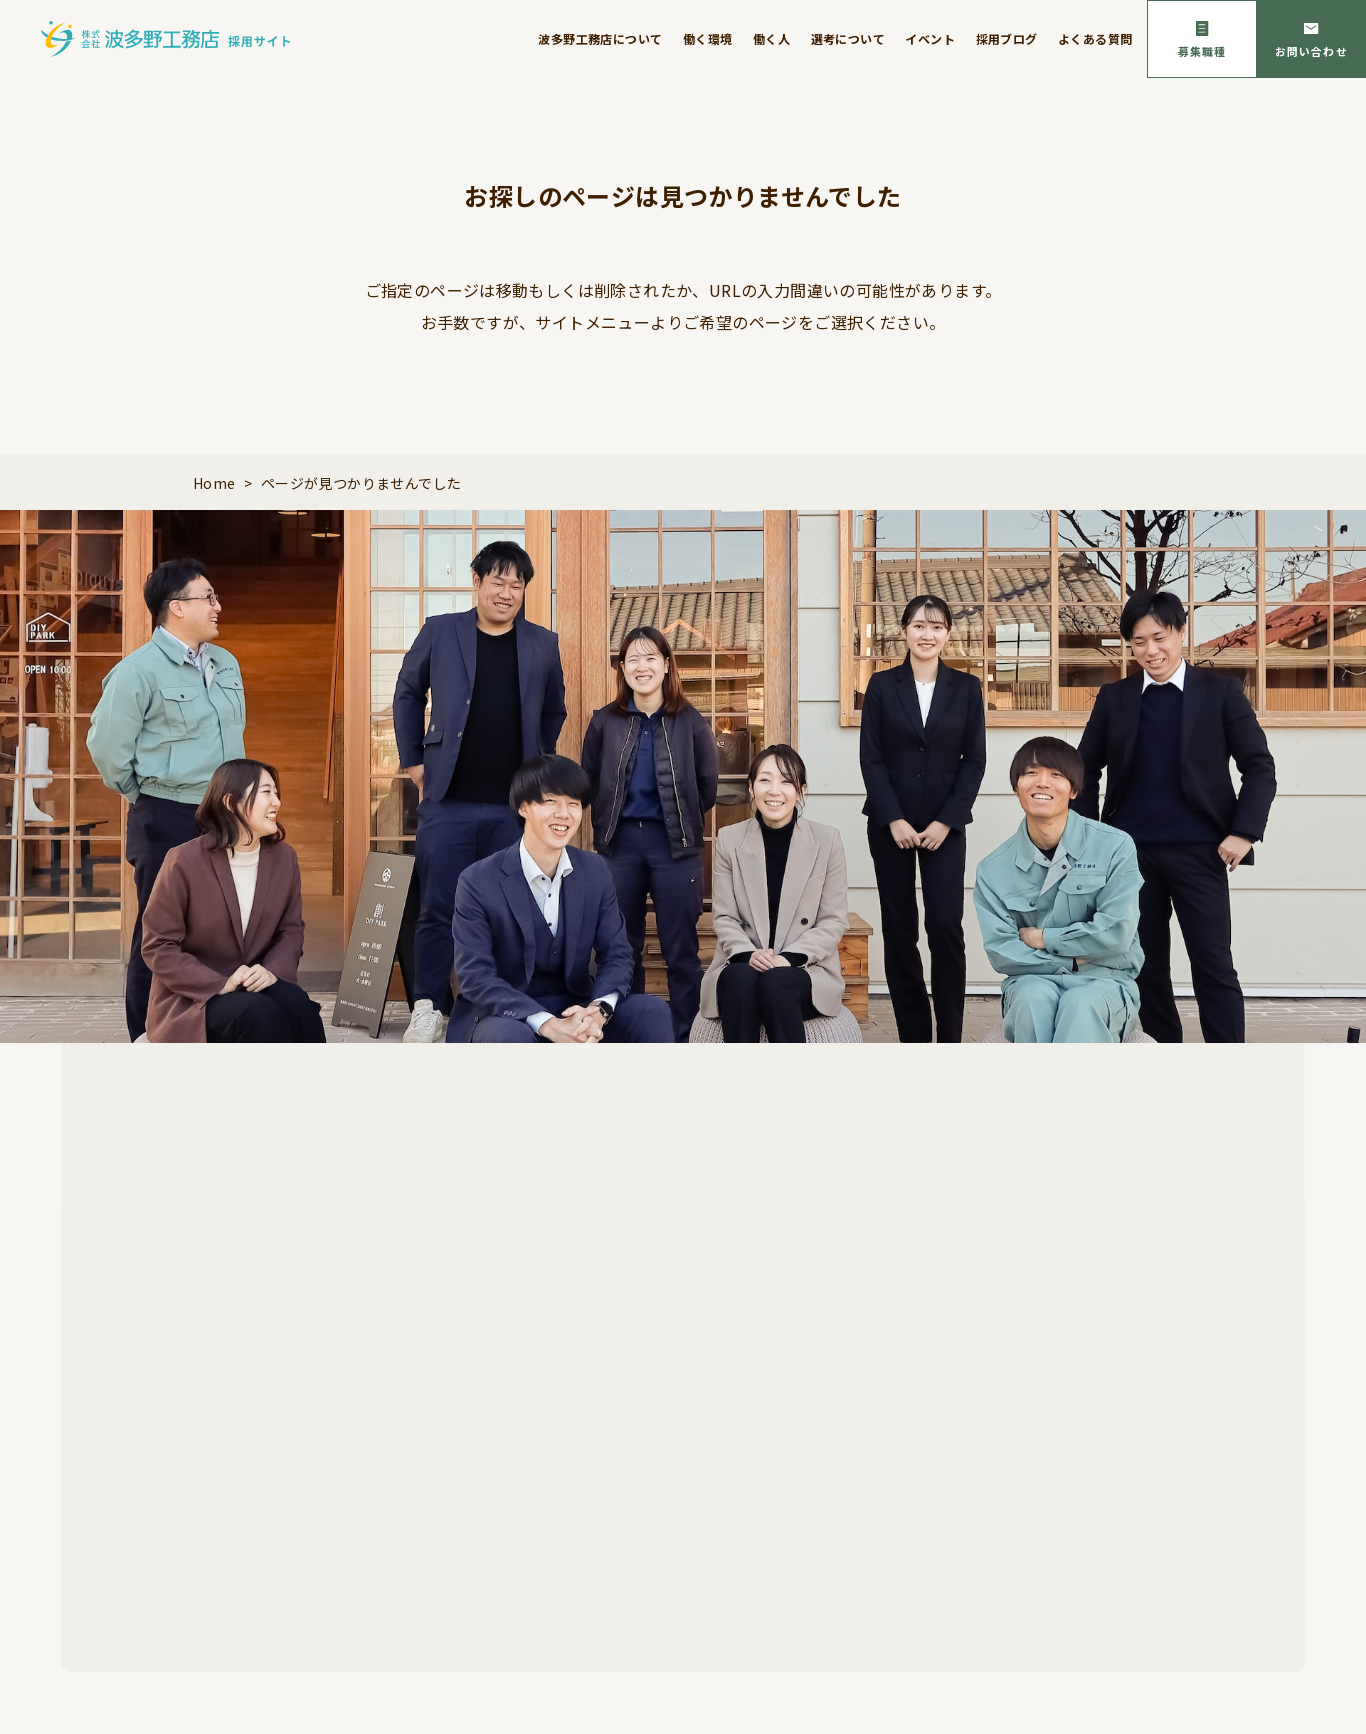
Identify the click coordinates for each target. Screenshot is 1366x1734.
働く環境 (708, 38)
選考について (848, 38)
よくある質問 (1095, 38)
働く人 (771, 38)
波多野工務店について (600, 38)
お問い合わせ (1311, 51)
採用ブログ (1007, 38)
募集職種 (1202, 51)
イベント (930, 38)
